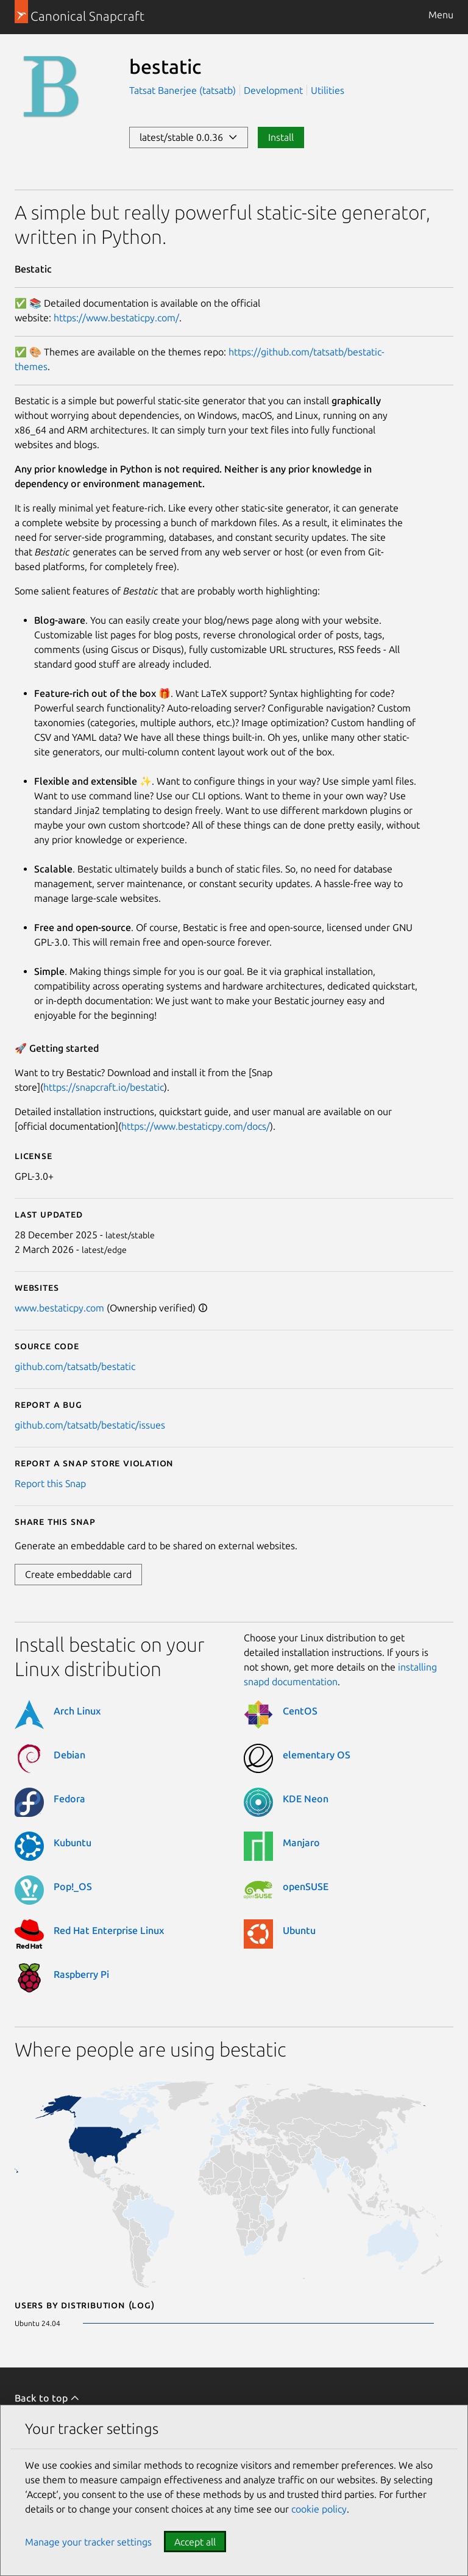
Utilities (327, 90)
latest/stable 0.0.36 (189, 137)
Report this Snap (50, 1483)
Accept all (195, 2541)
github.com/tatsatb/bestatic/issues (90, 1424)
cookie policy (319, 2508)
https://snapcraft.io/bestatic (103, 1087)
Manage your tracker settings (88, 2541)
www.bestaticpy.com (59, 1307)
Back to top (47, 2397)
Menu (440, 14)
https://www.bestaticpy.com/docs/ (195, 1126)
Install (281, 137)
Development (273, 90)
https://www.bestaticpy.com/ (116, 317)
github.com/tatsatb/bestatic (75, 1366)
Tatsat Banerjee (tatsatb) (183, 90)
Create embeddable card (78, 1574)
